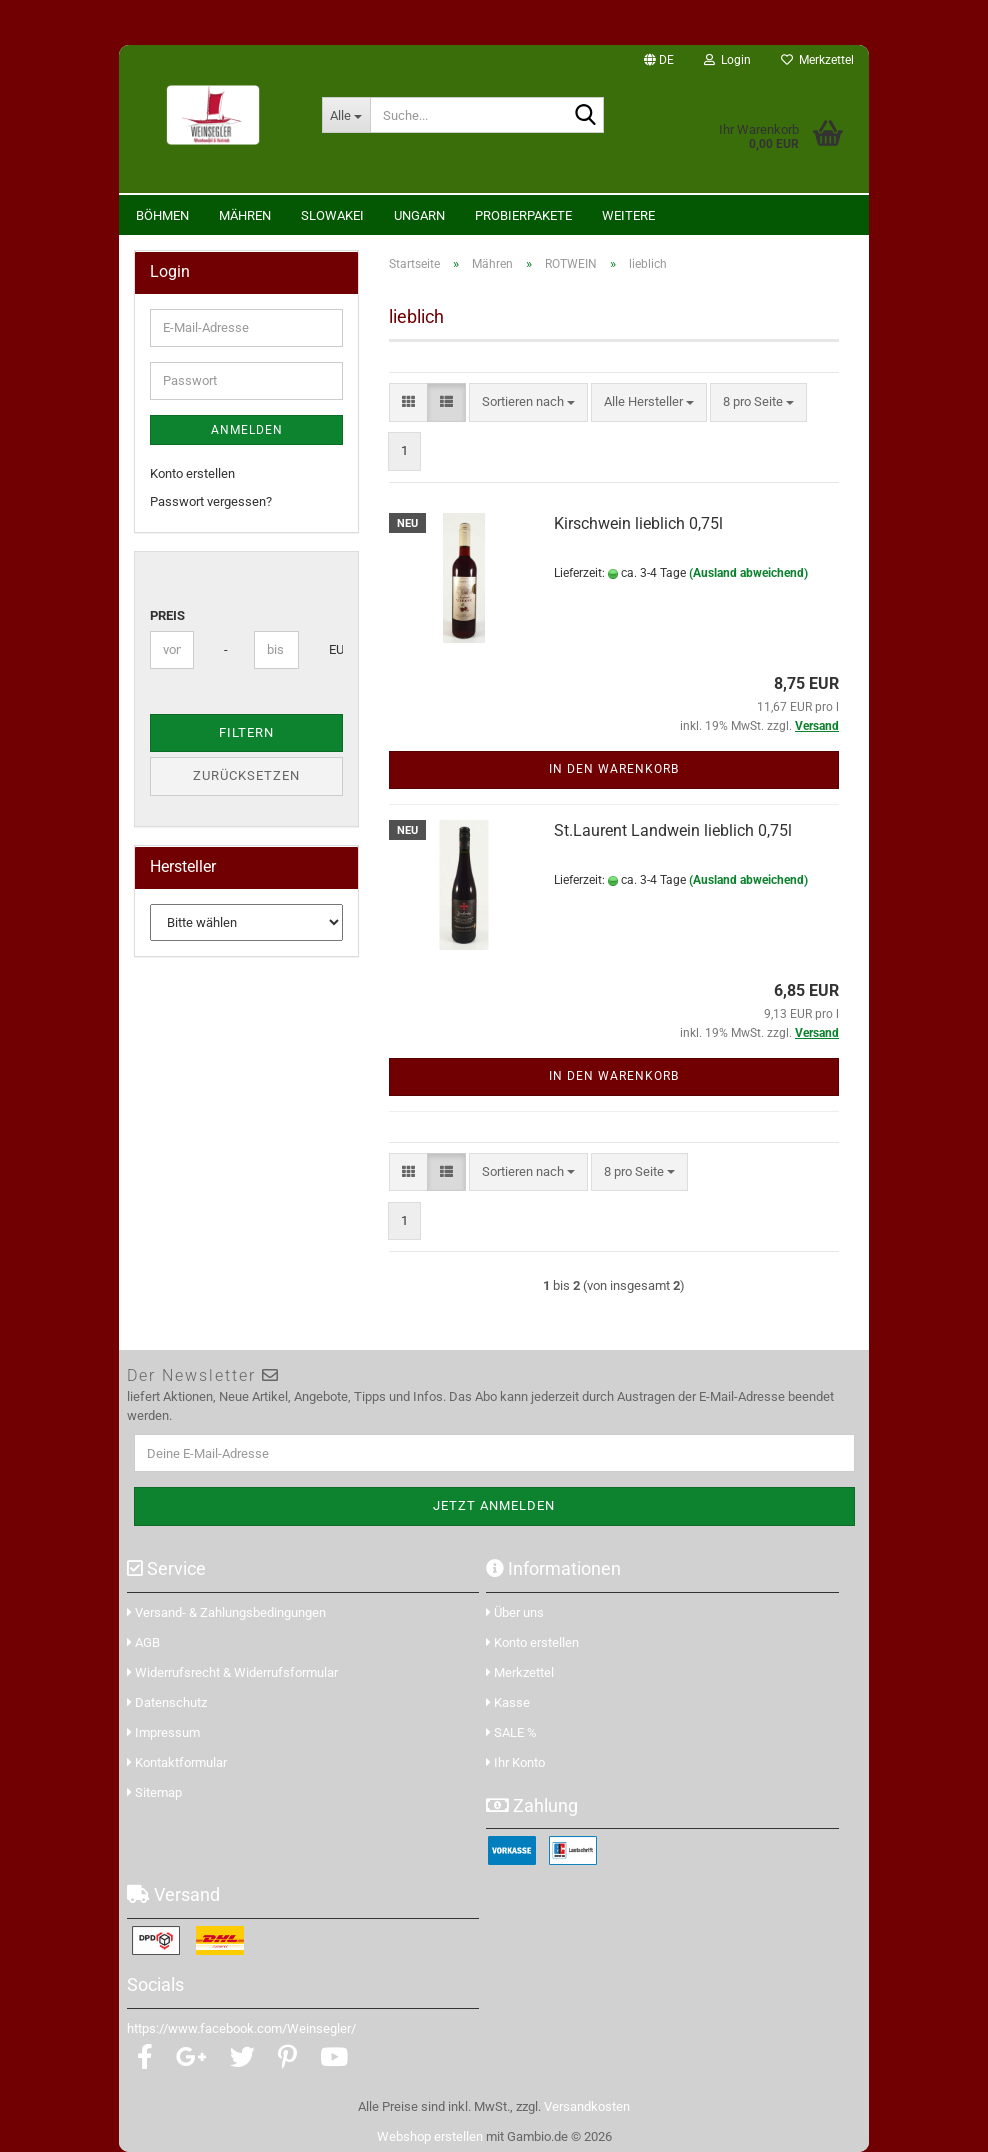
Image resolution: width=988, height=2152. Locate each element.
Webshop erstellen (430, 2136)
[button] (659, 60)
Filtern (246, 732)
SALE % (511, 1732)
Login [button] (727, 60)
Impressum (163, 1732)
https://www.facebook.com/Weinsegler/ (241, 2028)
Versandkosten (587, 2106)
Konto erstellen (192, 473)
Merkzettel (817, 60)
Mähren (245, 215)
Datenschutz (167, 1702)
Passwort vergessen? (211, 501)
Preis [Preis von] (167, 615)
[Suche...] (346, 115)
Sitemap (154, 1792)
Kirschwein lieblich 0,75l (638, 523)
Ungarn (419, 215)
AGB (143, 1642)
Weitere (628, 215)
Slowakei (332, 215)
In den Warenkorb (614, 769)
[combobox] (528, 402)
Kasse (508, 1702)
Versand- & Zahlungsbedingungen (226, 1612)
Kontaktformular (177, 1762)
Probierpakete (523, 215)
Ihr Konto (515, 1762)
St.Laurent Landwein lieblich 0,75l (673, 830)
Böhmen (162, 215)
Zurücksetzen (246, 775)
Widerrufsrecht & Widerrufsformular (232, 1672)
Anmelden (247, 430)
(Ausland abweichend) (748, 573)
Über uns (515, 1612)
